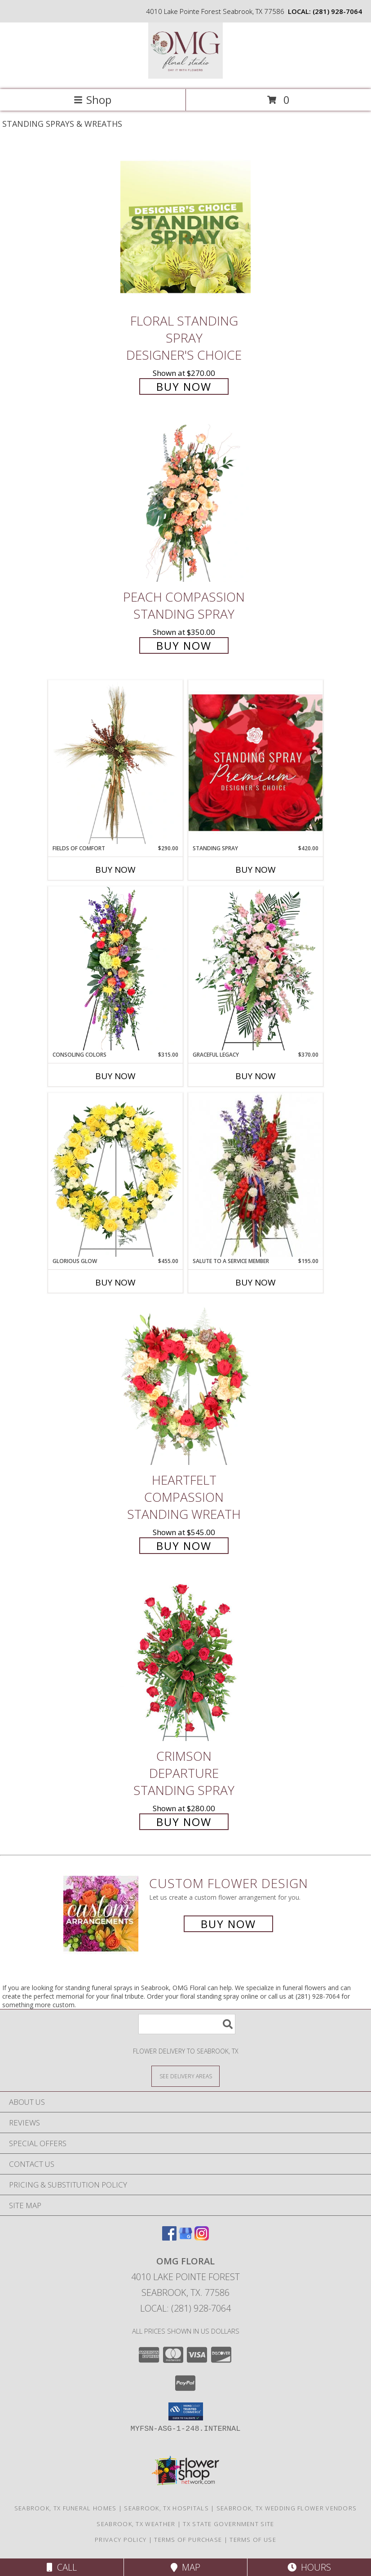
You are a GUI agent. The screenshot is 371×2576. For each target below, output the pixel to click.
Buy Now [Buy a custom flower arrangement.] (228, 1923)
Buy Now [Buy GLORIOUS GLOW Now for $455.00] (115, 1282)
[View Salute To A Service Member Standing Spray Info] (255, 1175)
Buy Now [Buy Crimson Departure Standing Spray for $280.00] (184, 1821)
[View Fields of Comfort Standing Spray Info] (115, 762)
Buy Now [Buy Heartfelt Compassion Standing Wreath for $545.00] (184, 1545)
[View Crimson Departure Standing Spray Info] (185, 1662)
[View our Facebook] (169, 2237)
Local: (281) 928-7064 (185, 2308)
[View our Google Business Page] (185, 2237)
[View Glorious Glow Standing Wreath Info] (115, 1175)
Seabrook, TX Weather (136, 2524)
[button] (185, 2411)
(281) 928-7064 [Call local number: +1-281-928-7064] (337, 11)
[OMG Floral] (185, 76)
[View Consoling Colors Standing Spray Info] (115, 968)
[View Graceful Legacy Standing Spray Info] (255, 968)
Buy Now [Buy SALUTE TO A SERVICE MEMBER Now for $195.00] (255, 1282)
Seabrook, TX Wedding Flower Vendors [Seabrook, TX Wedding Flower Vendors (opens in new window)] (286, 2508)
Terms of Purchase (188, 2540)
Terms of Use (253, 2540)
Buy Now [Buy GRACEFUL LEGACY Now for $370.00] (255, 1076)
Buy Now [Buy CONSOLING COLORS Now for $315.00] (115, 1076)
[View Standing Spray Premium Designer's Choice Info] (255, 762)
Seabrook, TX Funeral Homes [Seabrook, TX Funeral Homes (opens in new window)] (65, 2508)
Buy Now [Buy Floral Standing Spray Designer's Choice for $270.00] (184, 386)
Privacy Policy (120, 2540)
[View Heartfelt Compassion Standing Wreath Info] (185, 1386)
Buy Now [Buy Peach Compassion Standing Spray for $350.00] (184, 645)
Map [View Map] (185, 2567)
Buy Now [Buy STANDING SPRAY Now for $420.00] (255, 869)
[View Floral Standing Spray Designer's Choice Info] (185, 227)
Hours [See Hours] (309, 2567)
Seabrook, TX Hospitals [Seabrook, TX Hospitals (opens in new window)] (166, 2508)
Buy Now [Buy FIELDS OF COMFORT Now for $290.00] (115, 869)
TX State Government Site (228, 2524)
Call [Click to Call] (62, 2567)
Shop (92, 99)
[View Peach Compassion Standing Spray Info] (185, 503)
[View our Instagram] (201, 2237)
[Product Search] (186, 2024)
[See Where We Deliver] (185, 2076)
